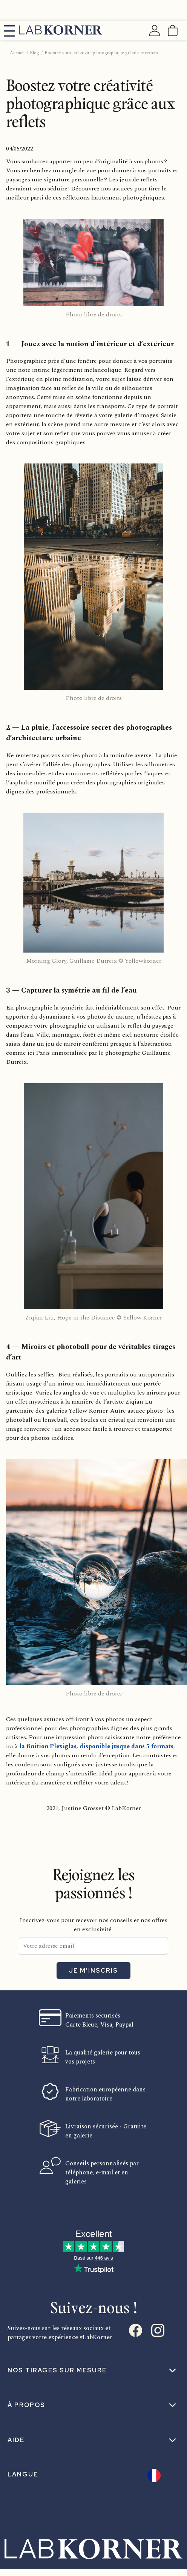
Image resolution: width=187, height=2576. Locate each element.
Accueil (17, 53)
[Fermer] (173, 13)
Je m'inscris (93, 1971)
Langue (23, 2474)
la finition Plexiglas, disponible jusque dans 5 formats (96, 1746)
